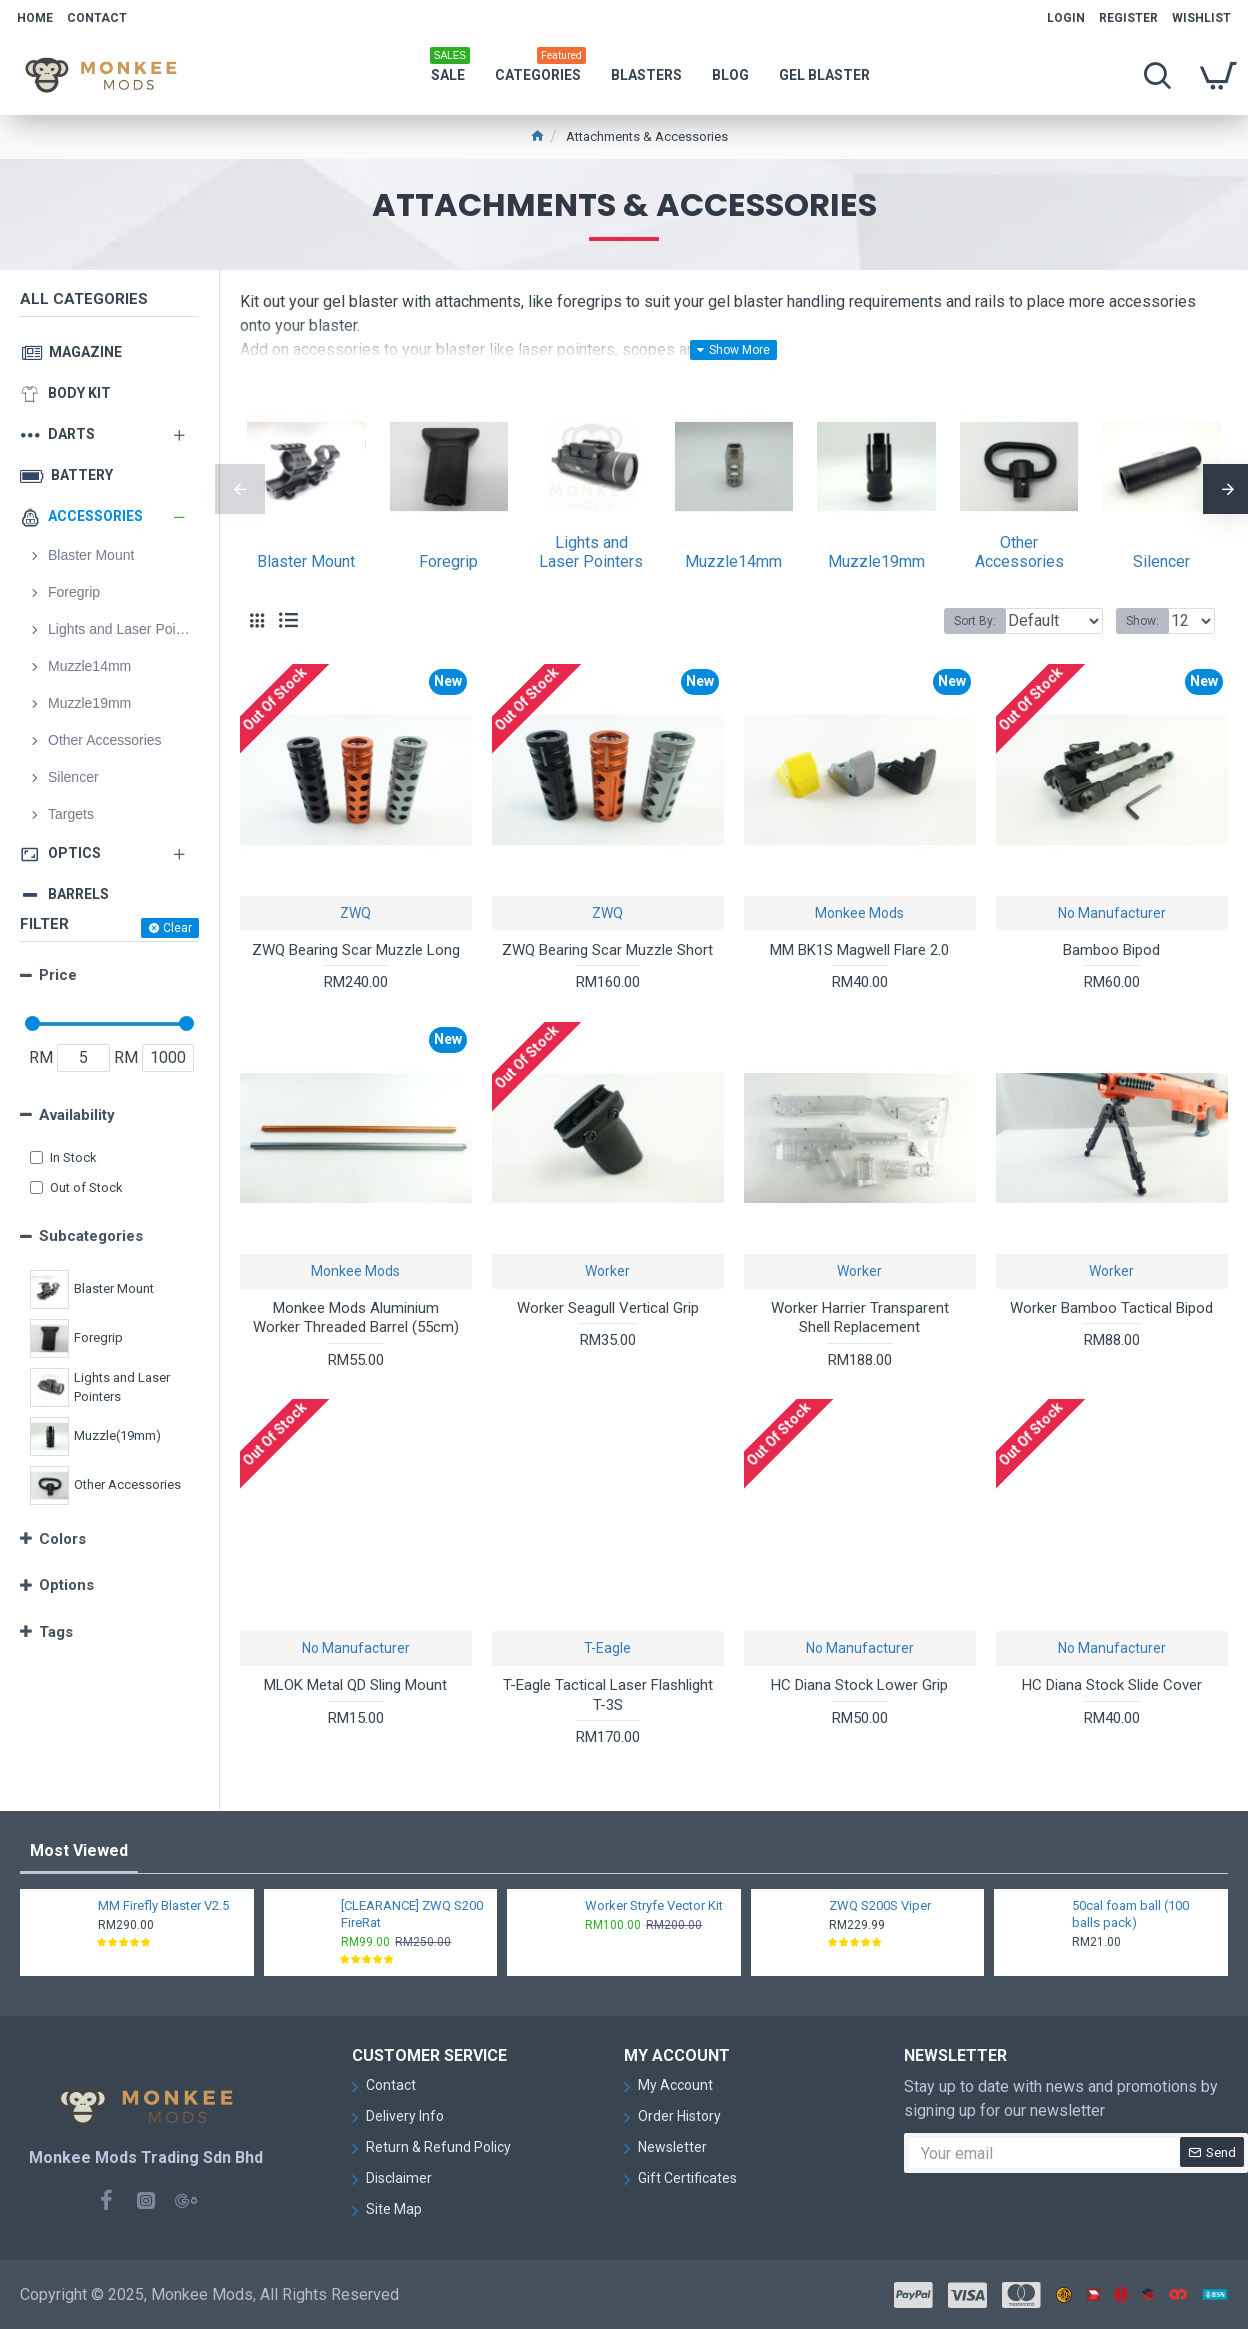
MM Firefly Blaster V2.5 (163, 1905)
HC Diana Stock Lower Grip (859, 1685)
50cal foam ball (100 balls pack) (1130, 1914)
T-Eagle (607, 1648)
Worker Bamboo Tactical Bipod (1111, 1308)
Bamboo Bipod (1111, 950)
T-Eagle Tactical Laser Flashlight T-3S (608, 1695)
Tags (56, 1632)
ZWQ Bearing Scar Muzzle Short (607, 950)
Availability (77, 1115)
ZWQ (355, 913)
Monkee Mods (859, 913)
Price (58, 975)
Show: (1148, 621)
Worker (607, 1271)
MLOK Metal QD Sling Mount (355, 1685)
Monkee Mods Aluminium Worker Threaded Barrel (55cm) (356, 1318)
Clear (177, 928)
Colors (62, 1539)
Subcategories (91, 1236)
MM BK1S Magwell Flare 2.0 (859, 950)
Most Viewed (79, 1850)
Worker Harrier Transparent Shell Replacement (860, 1318)
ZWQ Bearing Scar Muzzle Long (356, 950)
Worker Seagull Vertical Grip (608, 1308)
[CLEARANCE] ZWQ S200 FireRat (412, 1914)
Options (66, 1585)
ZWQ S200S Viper (880, 1905)
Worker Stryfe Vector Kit (654, 1905)
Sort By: (960, 621)
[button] (240, 489)
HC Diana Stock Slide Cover (1112, 1685)
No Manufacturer (1112, 913)
